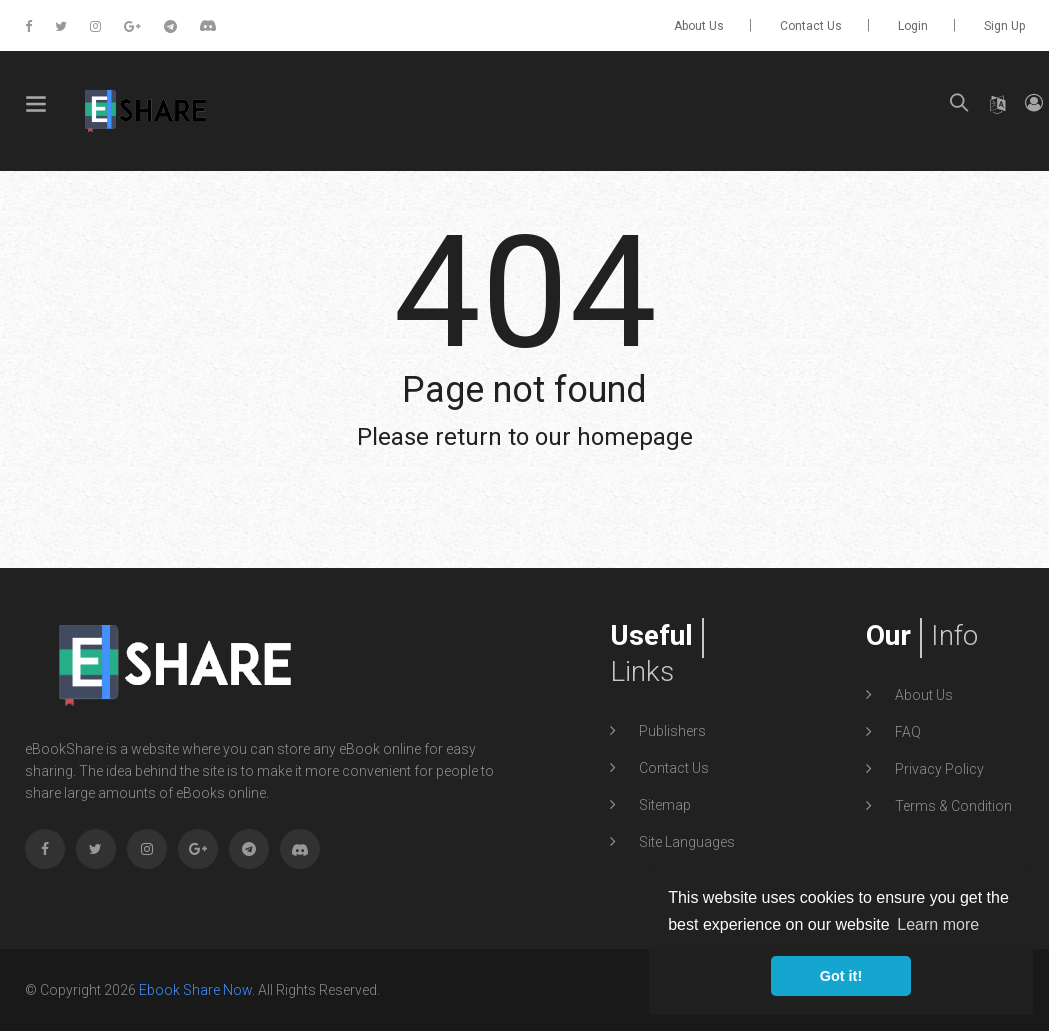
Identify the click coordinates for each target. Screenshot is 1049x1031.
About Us (699, 26)
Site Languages (685, 842)
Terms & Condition (952, 806)
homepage (635, 437)
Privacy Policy (938, 769)
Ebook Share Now (195, 990)
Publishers (671, 731)
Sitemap (663, 805)
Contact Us (811, 26)
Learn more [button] (938, 924)
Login (913, 26)
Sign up (1004, 26)
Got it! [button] (841, 976)
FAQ (906, 732)
